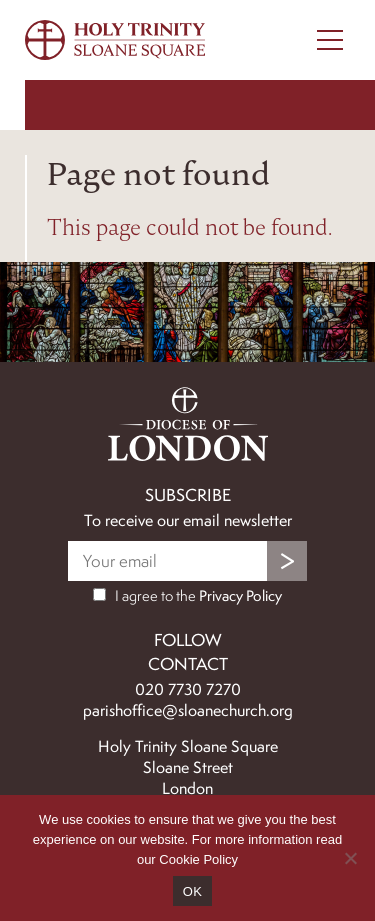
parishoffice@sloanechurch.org (188, 710)
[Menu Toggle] (330, 40)
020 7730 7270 (188, 689)
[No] (350, 858)
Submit (287, 561)
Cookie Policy (198, 859)
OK (192, 891)
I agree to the (187, 596)
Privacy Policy (240, 596)
